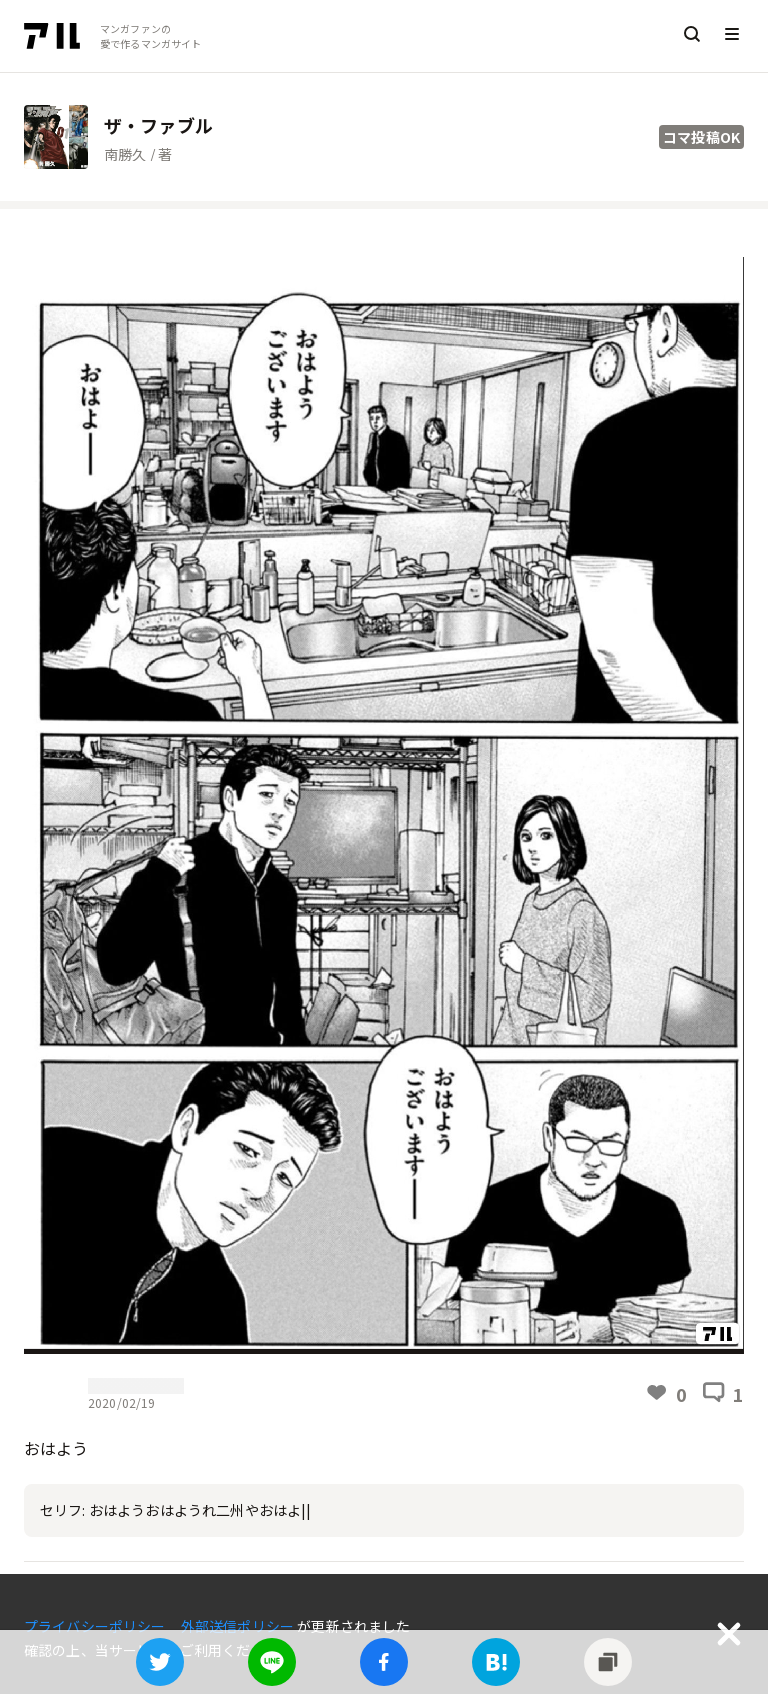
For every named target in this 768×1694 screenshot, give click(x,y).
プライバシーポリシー (96, 1626)
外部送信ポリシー (239, 1626)
